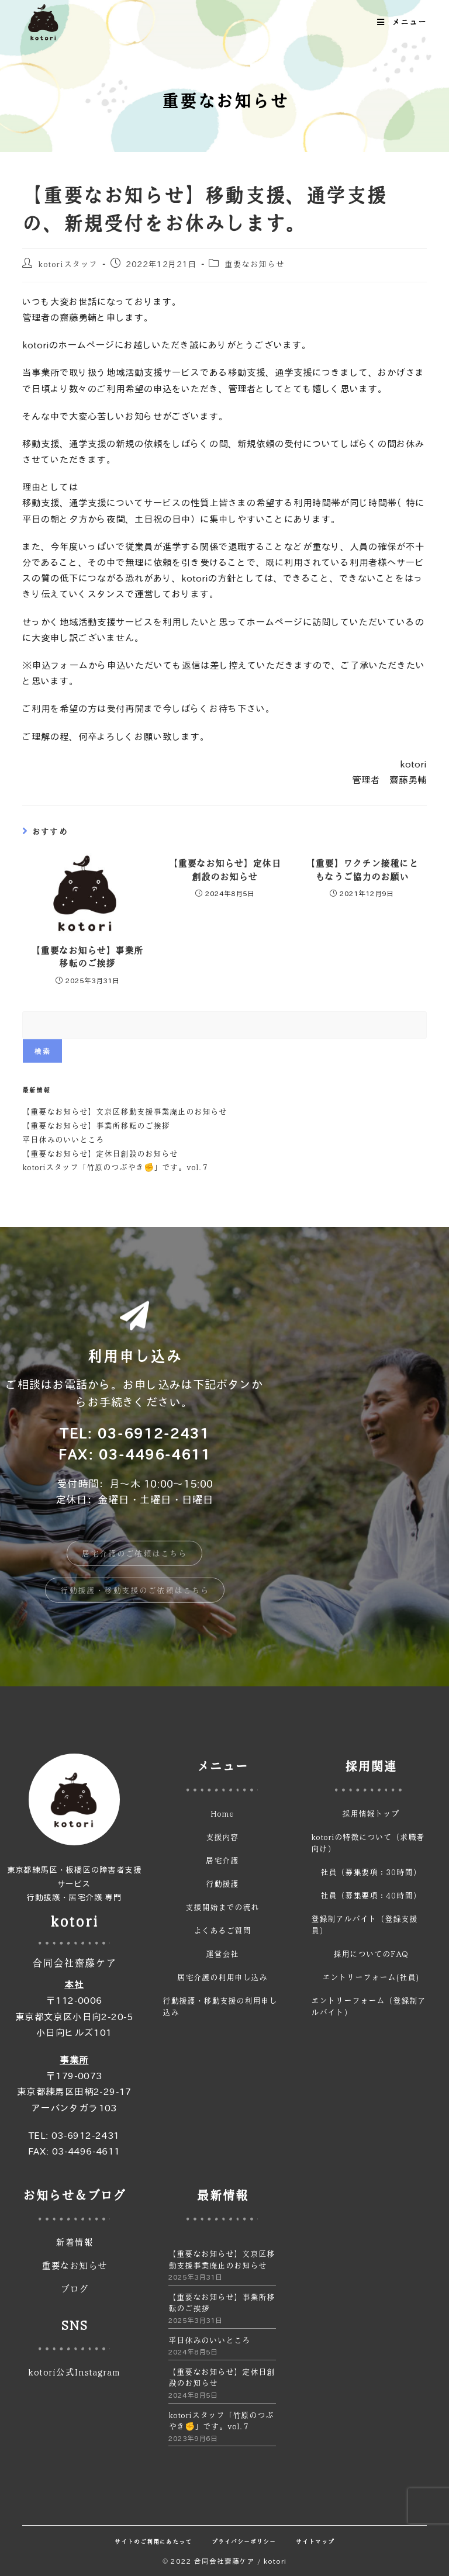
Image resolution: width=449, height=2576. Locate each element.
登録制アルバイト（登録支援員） (364, 1924)
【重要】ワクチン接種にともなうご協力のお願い (362, 870)
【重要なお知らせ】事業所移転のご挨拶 (87, 957)
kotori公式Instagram (74, 2372)
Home (222, 1813)
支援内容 (222, 1836)
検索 (42, 1050)
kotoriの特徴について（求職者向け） (367, 1842)
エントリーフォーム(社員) (370, 1977)
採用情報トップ (370, 1813)
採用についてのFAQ (370, 1953)
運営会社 (222, 1953)
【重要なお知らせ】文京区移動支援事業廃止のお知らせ (124, 1111)
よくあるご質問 (222, 1930)
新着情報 (74, 2242)
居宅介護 (222, 1860)
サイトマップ (315, 2541)
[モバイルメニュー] (402, 22)
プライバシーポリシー (244, 2541)
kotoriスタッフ (68, 264)
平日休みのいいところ (63, 1139)
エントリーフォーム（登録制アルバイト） (368, 2006)
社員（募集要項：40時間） (370, 1895)
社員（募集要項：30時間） (370, 1872)
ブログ (74, 2289)
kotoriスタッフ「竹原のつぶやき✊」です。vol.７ (115, 1167)
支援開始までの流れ (222, 1907)
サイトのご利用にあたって (153, 2541)
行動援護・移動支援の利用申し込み (220, 2006)
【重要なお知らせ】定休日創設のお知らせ (224, 870)
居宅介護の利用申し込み (222, 1977)
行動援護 (222, 1883)
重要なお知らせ (254, 264)
